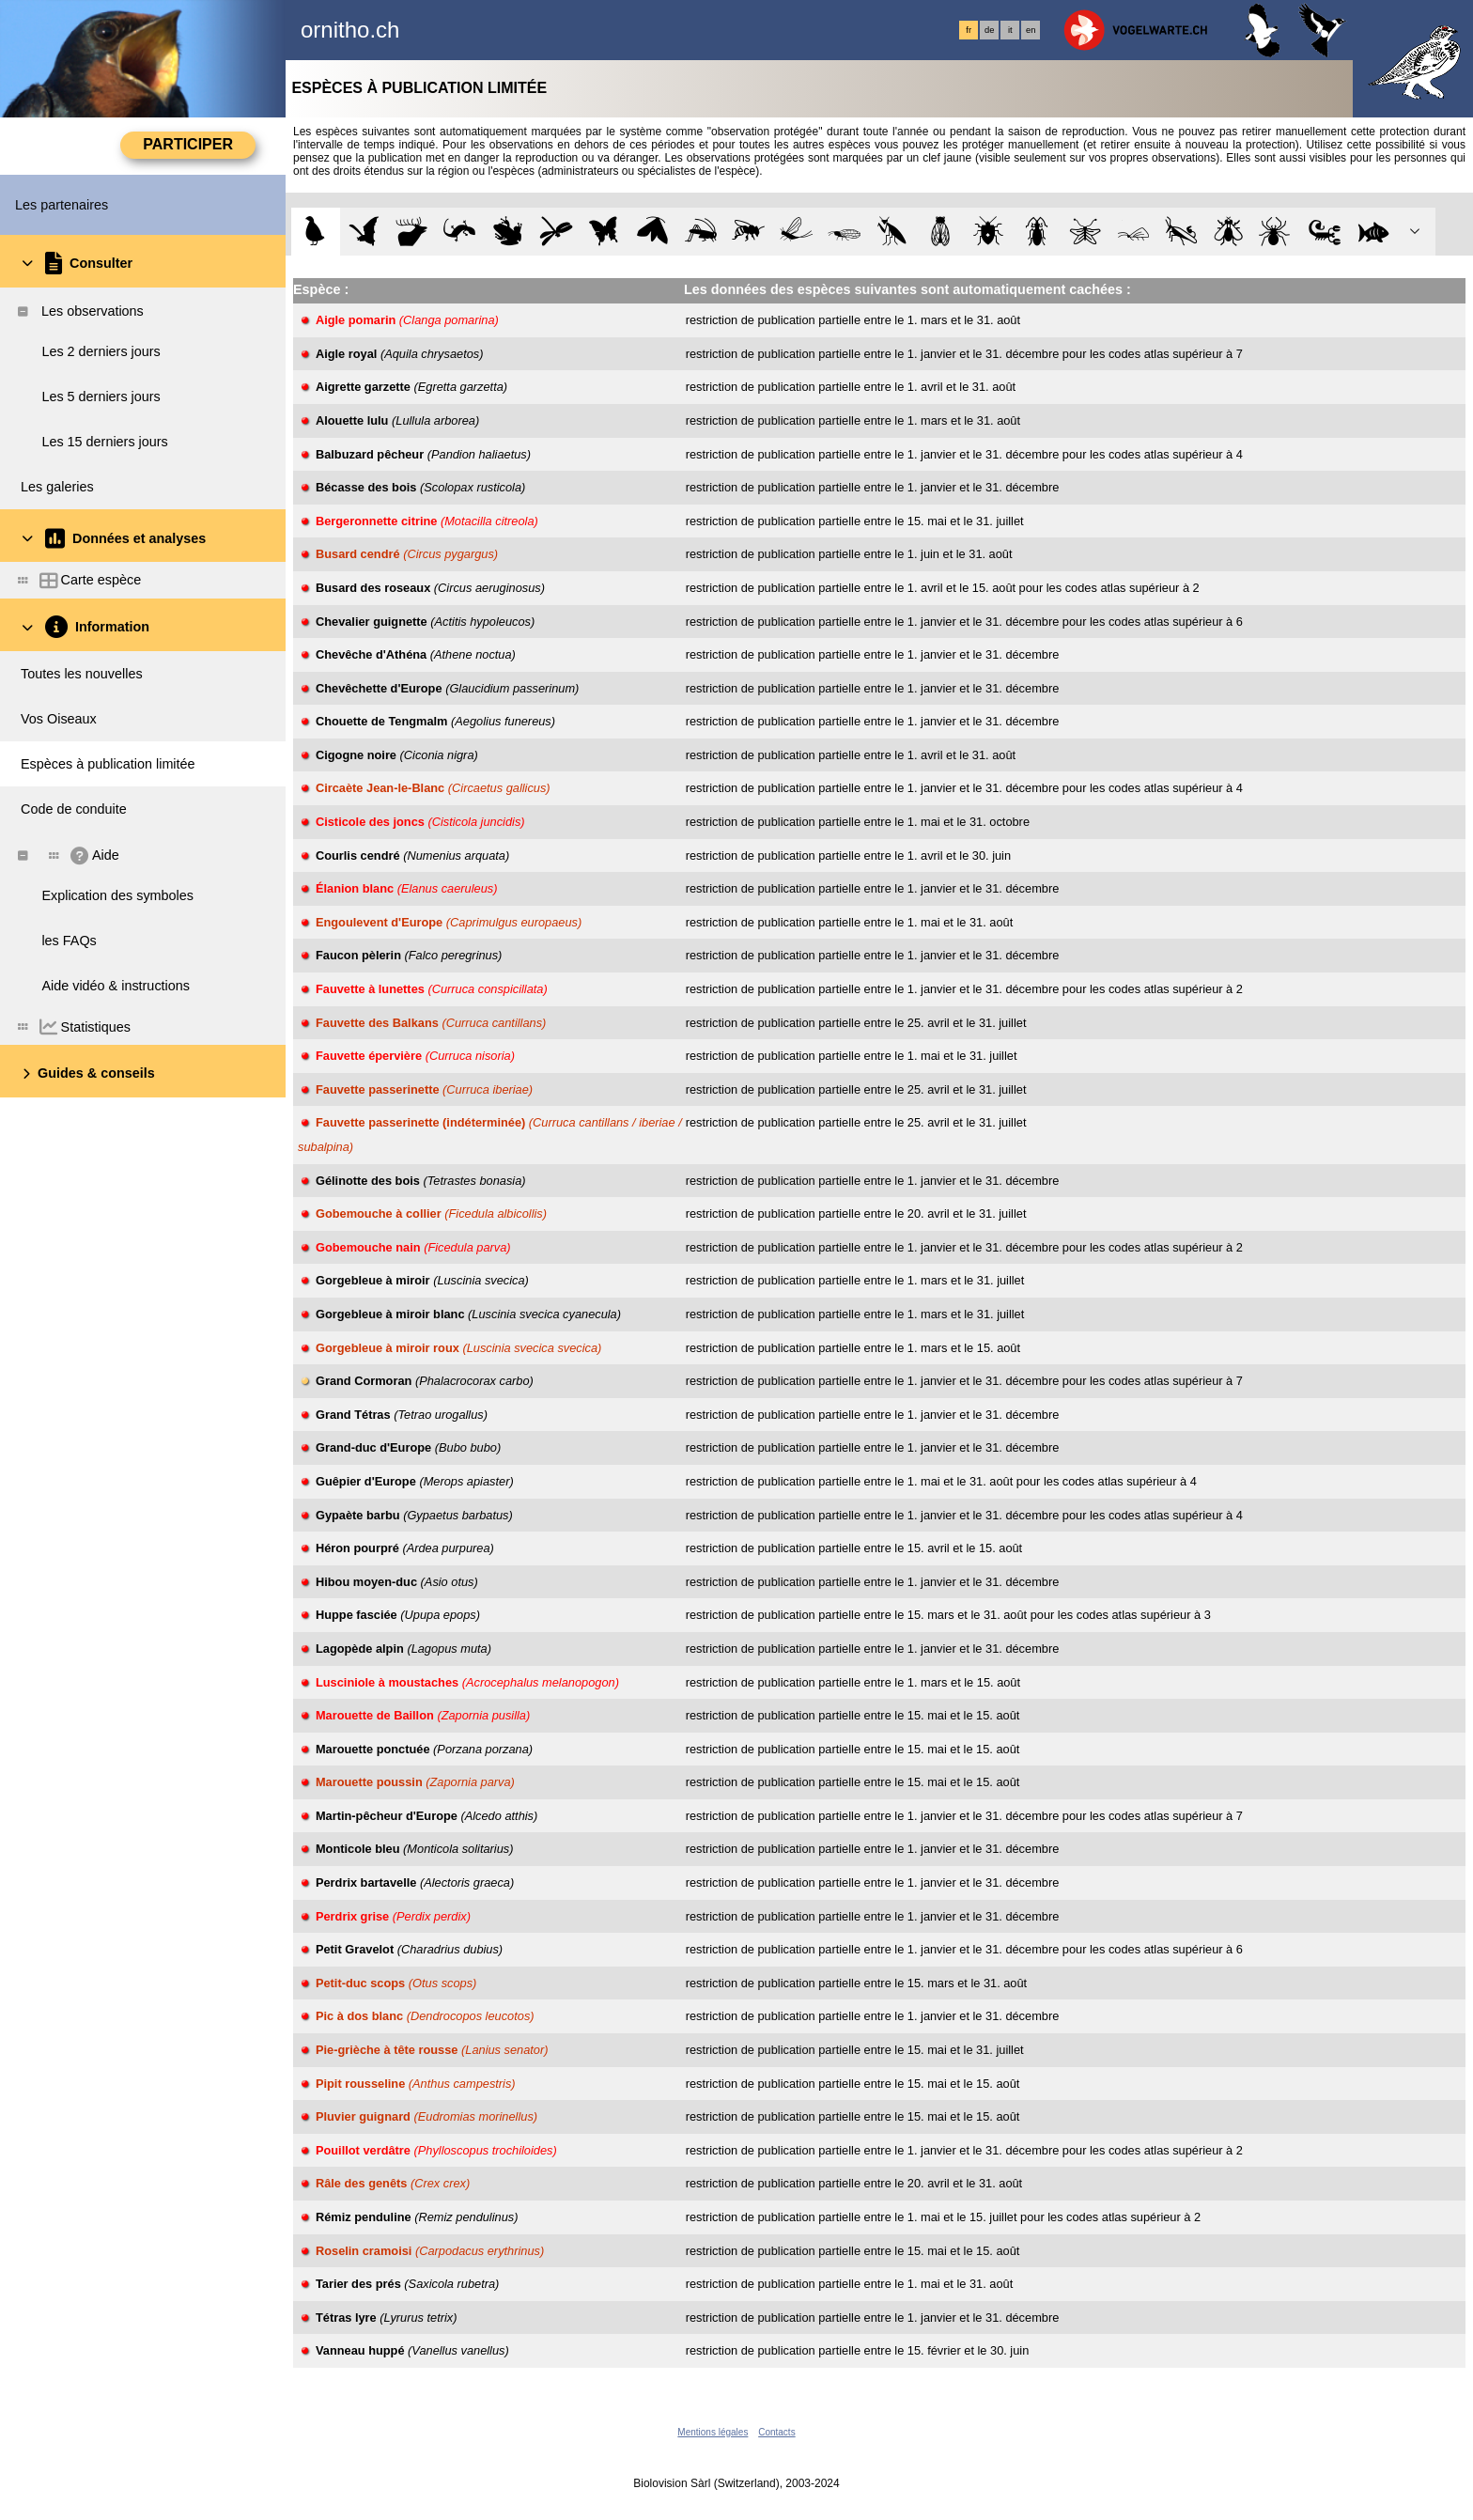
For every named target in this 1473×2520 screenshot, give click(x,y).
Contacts (776, 2432)
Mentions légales (712, 2432)
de (989, 30)
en (1030, 30)
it (1010, 30)
